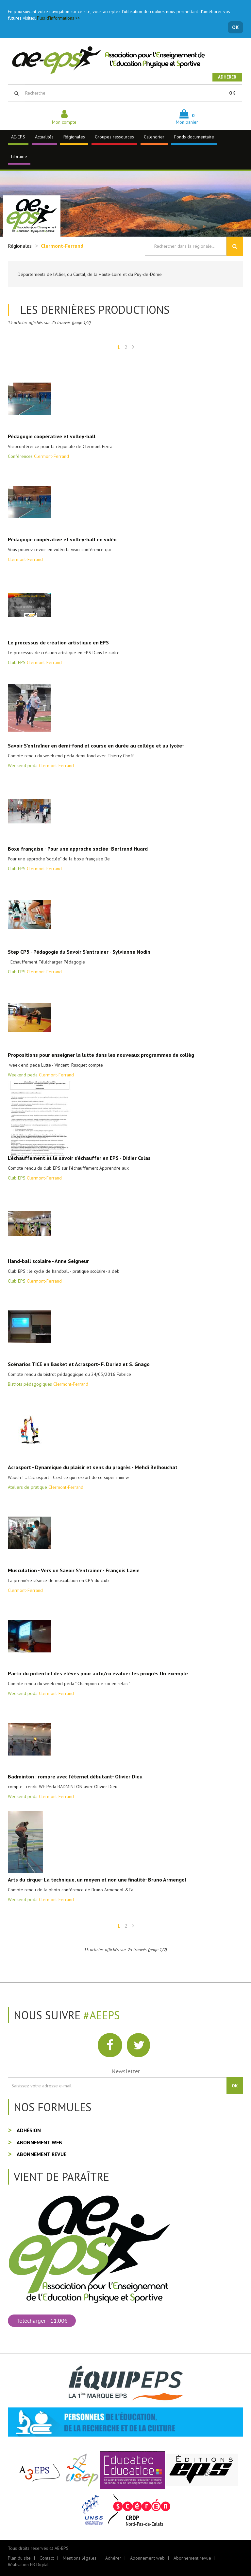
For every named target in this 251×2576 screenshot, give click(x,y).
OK (235, 27)
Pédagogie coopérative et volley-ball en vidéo (62, 539)
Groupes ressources (114, 137)
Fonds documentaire (194, 137)
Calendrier (154, 137)
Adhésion (29, 2130)
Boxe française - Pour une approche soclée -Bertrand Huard (78, 848)
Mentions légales (79, 2558)
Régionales (74, 137)
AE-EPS (18, 137)
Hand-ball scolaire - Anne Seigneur (48, 1261)
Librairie (19, 156)
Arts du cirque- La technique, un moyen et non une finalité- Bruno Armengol (97, 1879)
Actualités (44, 137)
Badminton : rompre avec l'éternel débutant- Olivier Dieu (75, 1776)
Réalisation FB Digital (28, 2564)
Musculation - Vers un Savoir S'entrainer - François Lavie (74, 1570)
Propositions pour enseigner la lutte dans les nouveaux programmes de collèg (101, 1055)
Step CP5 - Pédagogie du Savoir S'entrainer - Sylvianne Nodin (79, 951)
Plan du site (19, 2558)
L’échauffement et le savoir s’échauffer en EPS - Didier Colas (79, 1158)
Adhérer (227, 77)
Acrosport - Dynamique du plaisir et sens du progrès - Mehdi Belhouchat (92, 1467)
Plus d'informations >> (58, 18)
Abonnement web (39, 2142)
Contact (47, 2558)
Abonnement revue (41, 2154)
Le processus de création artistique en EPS (58, 642)
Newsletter (125, 2071)
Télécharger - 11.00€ (41, 2320)
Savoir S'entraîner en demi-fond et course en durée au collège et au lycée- (96, 745)
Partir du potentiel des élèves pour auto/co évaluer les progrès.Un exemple (98, 1673)
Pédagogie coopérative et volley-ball (51, 436)
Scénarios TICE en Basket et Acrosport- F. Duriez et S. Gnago (79, 1364)
